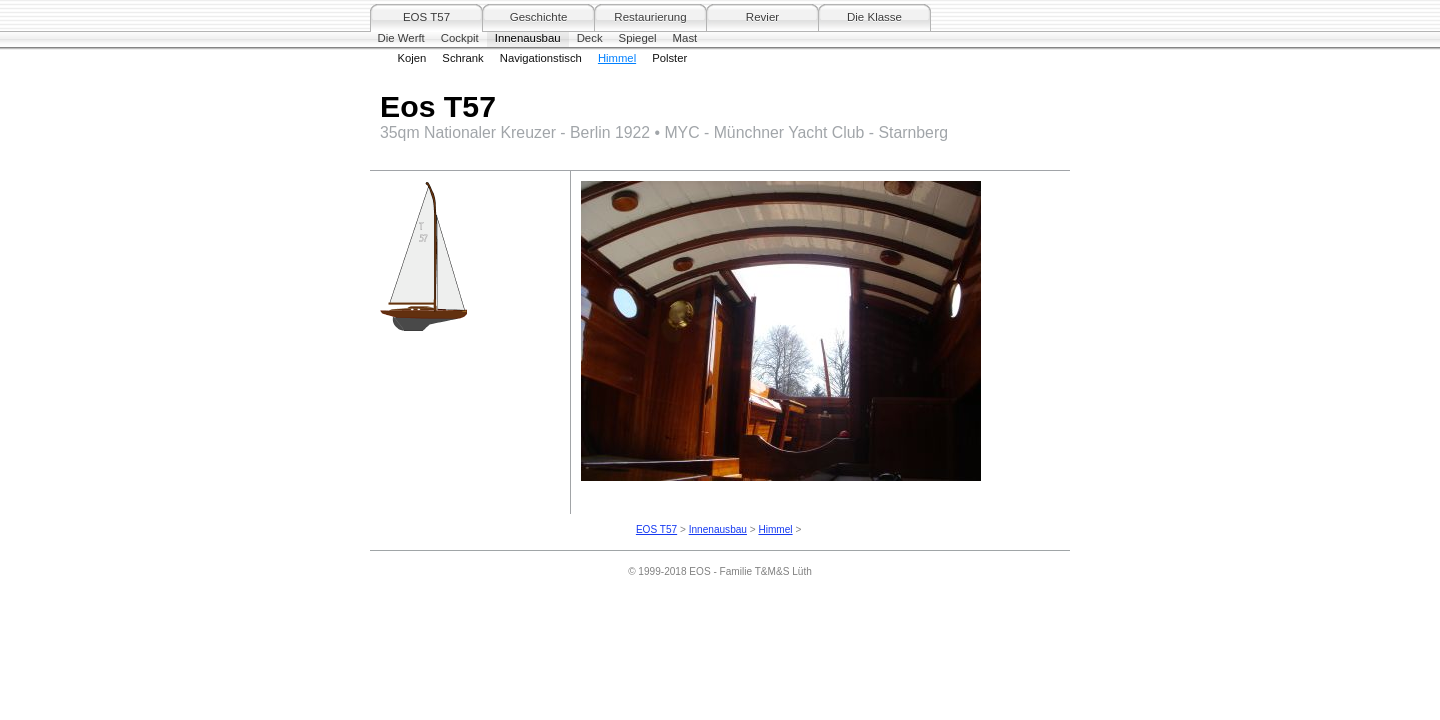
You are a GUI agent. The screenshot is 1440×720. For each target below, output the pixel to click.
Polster (669, 58)
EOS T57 (426, 17)
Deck (590, 38)
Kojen (412, 58)
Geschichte (539, 17)
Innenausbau (528, 38)
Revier (762, 17)
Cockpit (460, 38)
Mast (685, 38)
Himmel (617, 58)
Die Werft (401, 38)
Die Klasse (874, 17)
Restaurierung (650, 17)
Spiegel (638, 38)
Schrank (462, 58)
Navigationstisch (541, 58)
